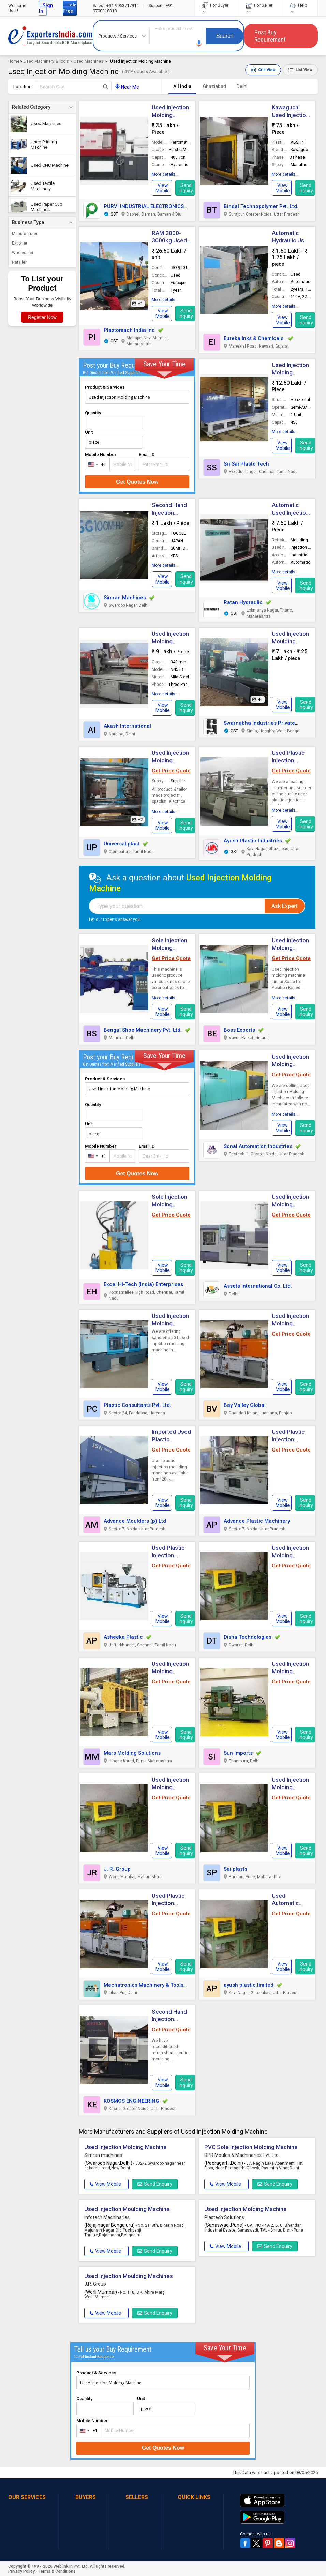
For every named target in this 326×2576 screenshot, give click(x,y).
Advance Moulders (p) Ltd (135, 1521)
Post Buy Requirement (270, 36)
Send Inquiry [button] (186, 187)
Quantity (93, 412)
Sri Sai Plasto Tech (246, 464)
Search (225, 36)
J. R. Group (117, 1869)
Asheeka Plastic (123, 1637)
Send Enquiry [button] (154, 2184)
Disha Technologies (247, 1637)
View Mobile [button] (105, 2184)
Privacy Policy (21, 2571)
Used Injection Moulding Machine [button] (290, 641)
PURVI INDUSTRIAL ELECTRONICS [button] (144, 206)
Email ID (147, 454)
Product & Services (105, 387)
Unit (89, 432)
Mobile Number (100, 454)
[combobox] (96, 464)
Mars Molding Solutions (132, 1753)
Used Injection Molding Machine (290, 372)
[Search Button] (106, 86)
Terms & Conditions (57, 2571)
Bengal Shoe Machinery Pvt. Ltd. (143, 1030)
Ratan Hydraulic (243, 602)
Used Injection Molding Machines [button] (290, 1204)
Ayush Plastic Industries (253, 841)
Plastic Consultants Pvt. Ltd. (137, 1405)
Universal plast (121, 844)
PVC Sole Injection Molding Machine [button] (251, 2147)
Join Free (70, 8)
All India (182, 86)
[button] (199, 43)
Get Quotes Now (137, 482)
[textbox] (73, 86)
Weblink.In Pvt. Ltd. (71, 2566)
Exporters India (50, 35)
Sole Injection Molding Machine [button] (169, 1204)
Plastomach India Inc (129, 330)
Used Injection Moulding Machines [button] (128, 2275)
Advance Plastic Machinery (257, 1521)
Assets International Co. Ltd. (258, 1286)
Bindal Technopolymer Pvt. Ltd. (261, 206)
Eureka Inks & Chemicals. (254, 338)
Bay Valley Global (245, 1405)
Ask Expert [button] (284, 906)
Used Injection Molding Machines (290, 1064)
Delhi (242, 86)
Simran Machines (125, 597)
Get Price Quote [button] (171, 771)
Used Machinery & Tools (46, 61)
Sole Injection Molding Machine (169, 948)
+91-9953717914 (116, 5)
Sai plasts (235, 1869)
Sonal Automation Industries (258, 1146)
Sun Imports (238, 1753)
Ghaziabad (214, 86)
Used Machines (88, 61)
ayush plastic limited (248, 1985)
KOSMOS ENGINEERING (131, 2101)
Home (13, 61)
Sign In (46, 8)
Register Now (42, 317)
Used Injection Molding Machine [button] (170, 1323)
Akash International (127, 726)
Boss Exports (239, 1030)
